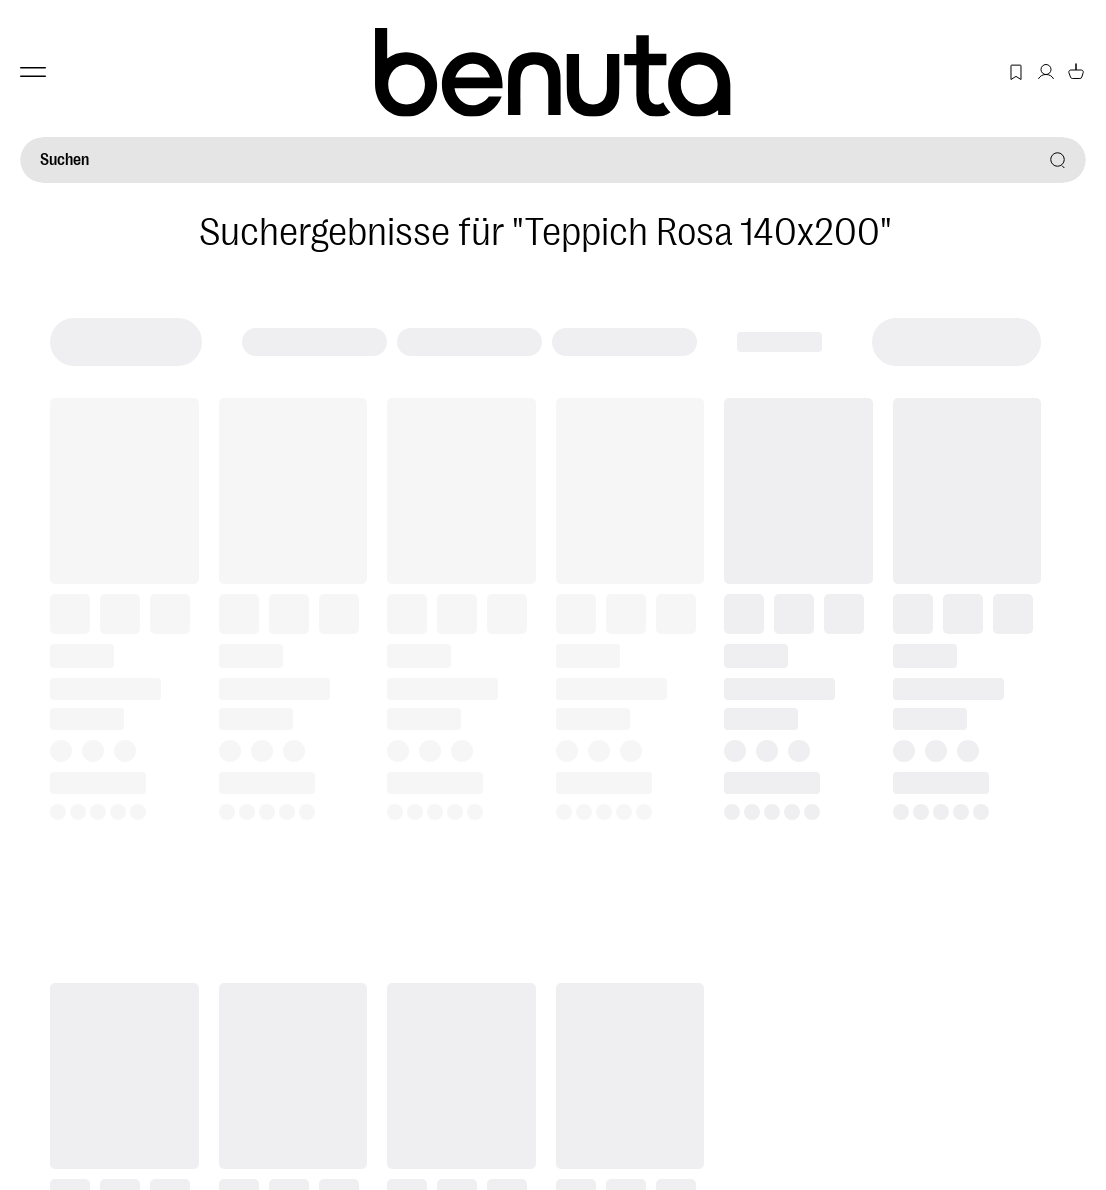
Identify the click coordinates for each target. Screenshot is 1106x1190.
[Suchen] (553, 160)
